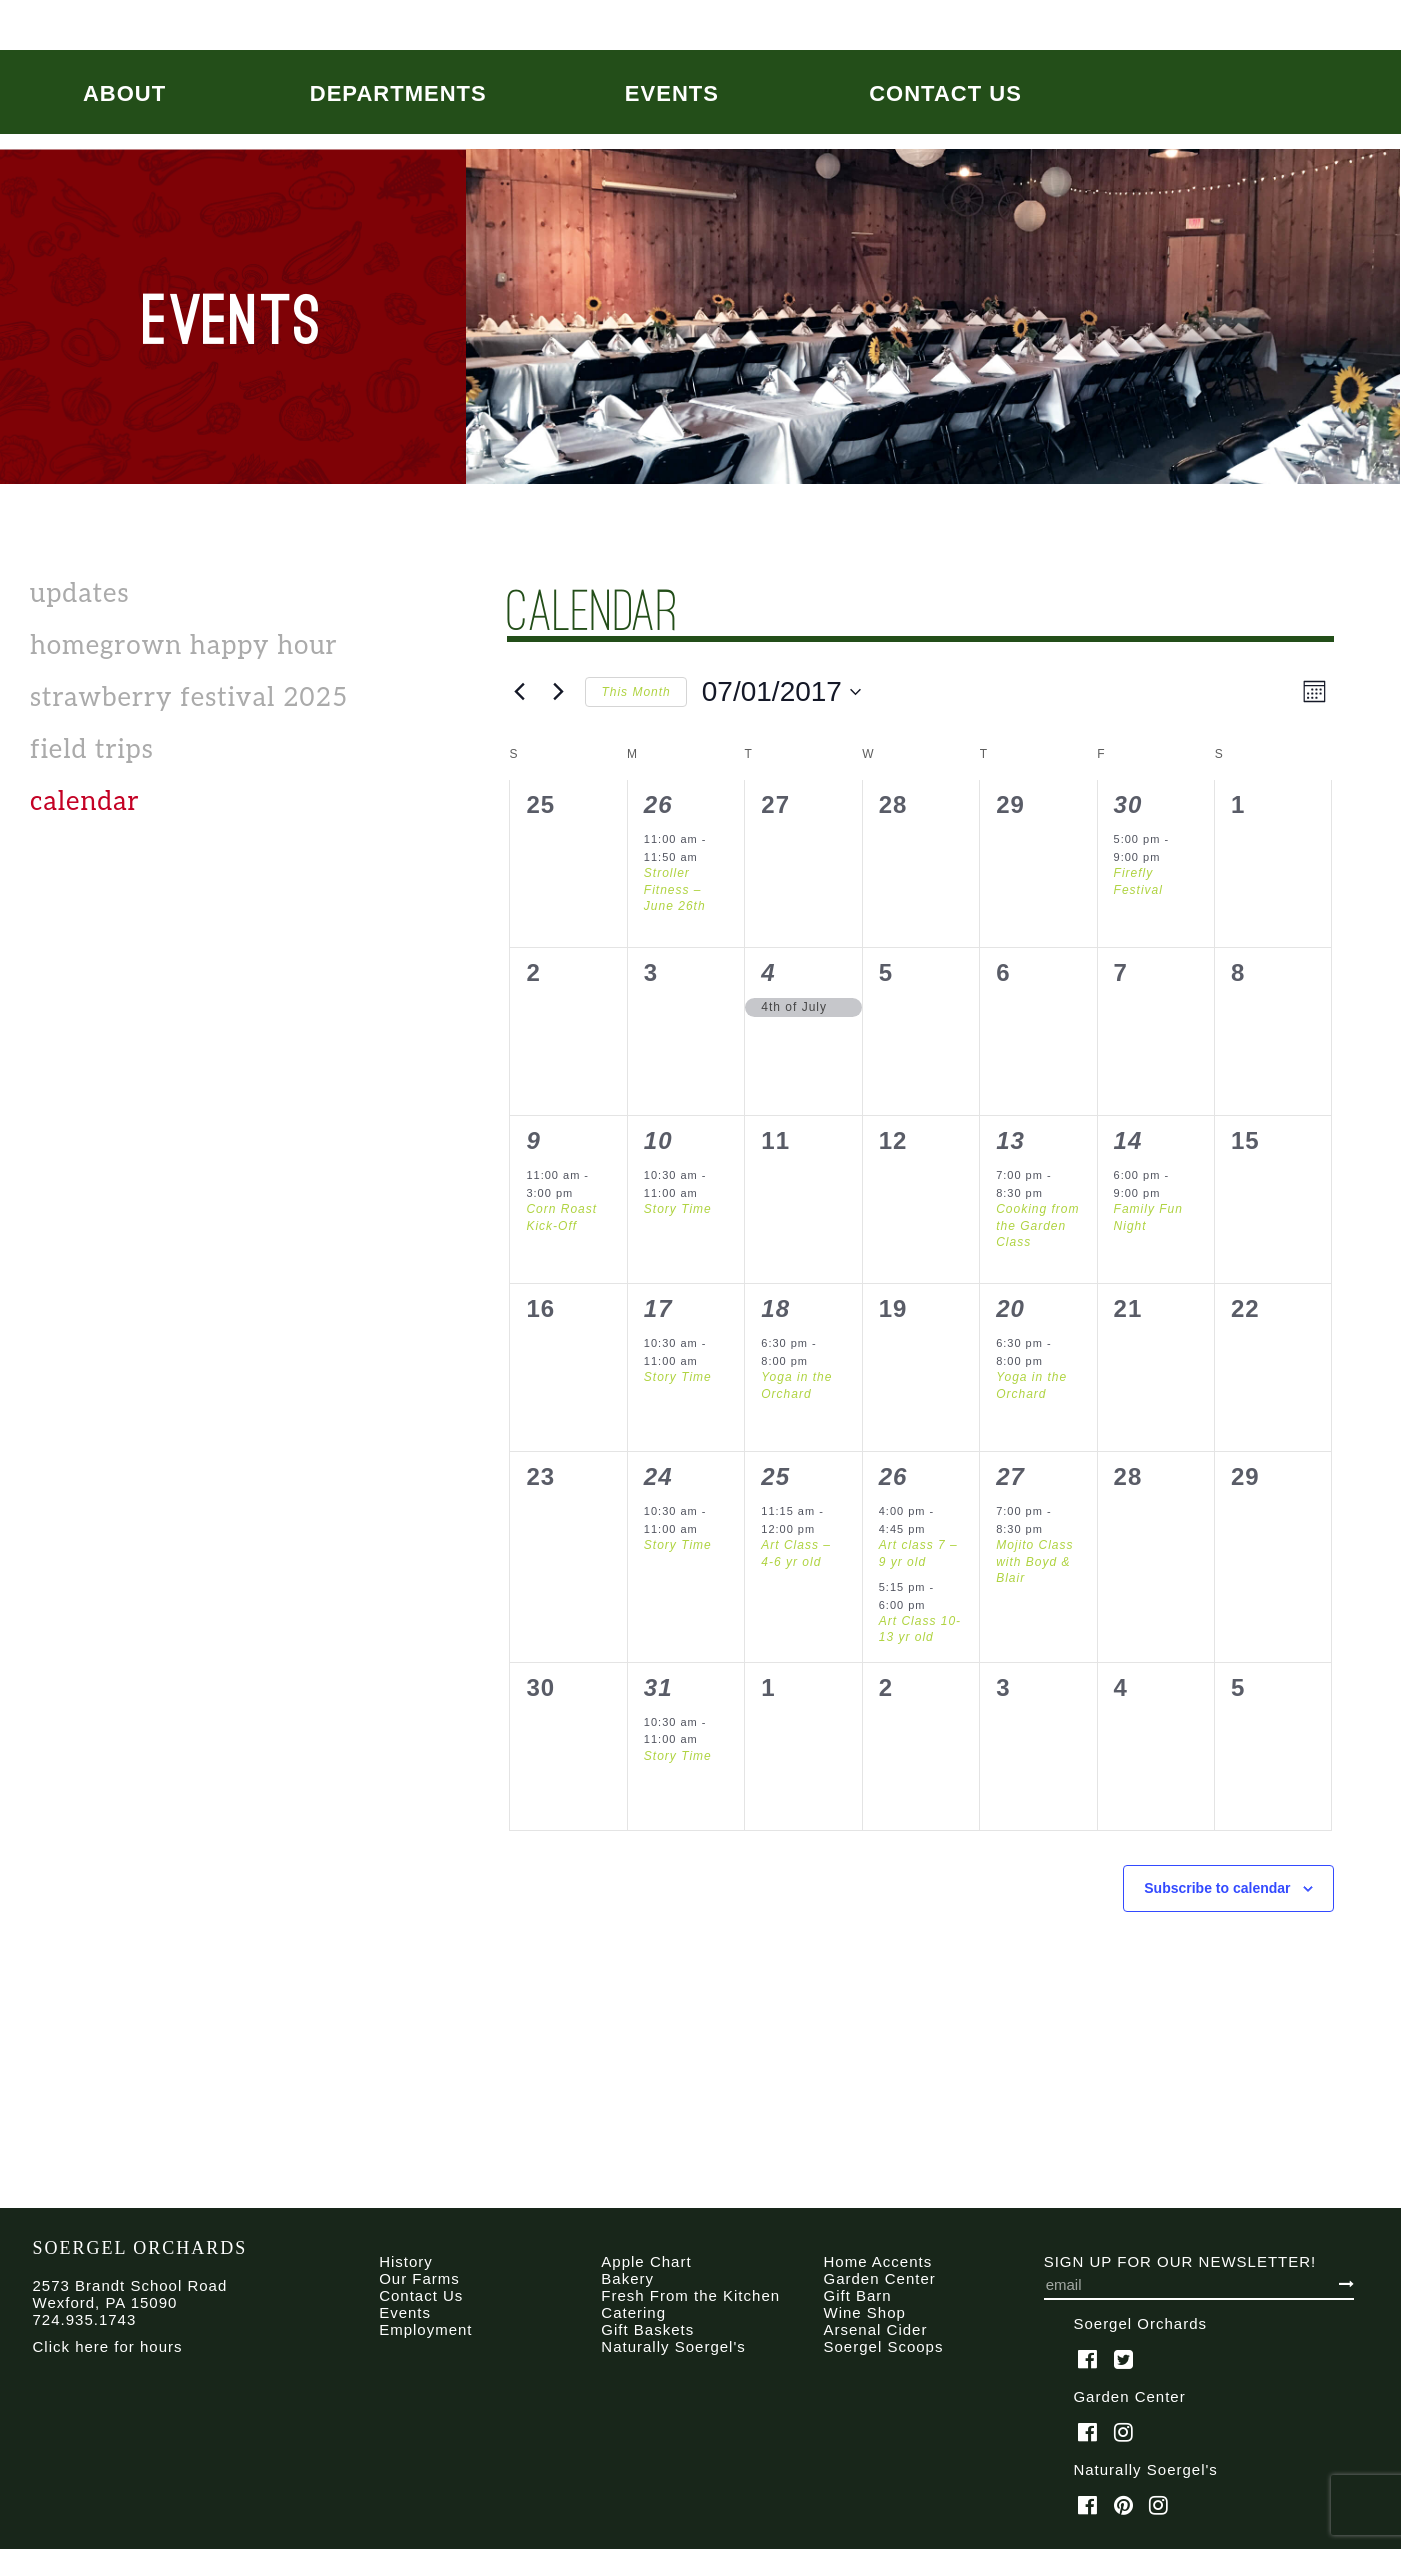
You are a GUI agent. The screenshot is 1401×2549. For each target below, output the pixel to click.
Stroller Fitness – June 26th (675, 889)
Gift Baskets (647, 2329)
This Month (635, 692)
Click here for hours (108, 2346)
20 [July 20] (1010, 1308)
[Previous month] (519, 692)
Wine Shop (865, 2312)
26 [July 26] (893, 1476)
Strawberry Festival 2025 (189, 698)
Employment (425, 2329)
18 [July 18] (775, 1308)
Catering (633, 2312)
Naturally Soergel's (673, 2346)
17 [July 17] (658, 1308)
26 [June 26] (658, 804)
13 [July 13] (1010, 1140)
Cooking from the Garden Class (1037, 1225)
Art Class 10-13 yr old (920, 1629)
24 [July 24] (658, 1476)
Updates (80, 594)
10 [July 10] (658, 1140)
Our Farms (419, 2278)
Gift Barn (858, 2295)
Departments (398, 93)
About (124, 93)
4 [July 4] (768, 972)
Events (672, 93)
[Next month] (558, 692)
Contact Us (945, 93)
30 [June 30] (1128, 804)
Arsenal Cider (876, 2329)
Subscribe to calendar (1217, 1888)
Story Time (678, 1209)
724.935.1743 (85, 2319)
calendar (85, 802)
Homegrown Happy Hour (184, 646)
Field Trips (92, 750)
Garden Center (880, 2278)
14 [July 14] (1128, 1140)
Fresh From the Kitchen (690, 2295)
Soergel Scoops (884, 2346)
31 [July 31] (658, 1687)
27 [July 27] (1010, 1476)
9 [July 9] (533, 1140)
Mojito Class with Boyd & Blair (1034, 1561)
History (406, 2261)
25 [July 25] (775, 1476)
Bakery (627, 2278)
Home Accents (878, 2261)
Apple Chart (646, 2261)
